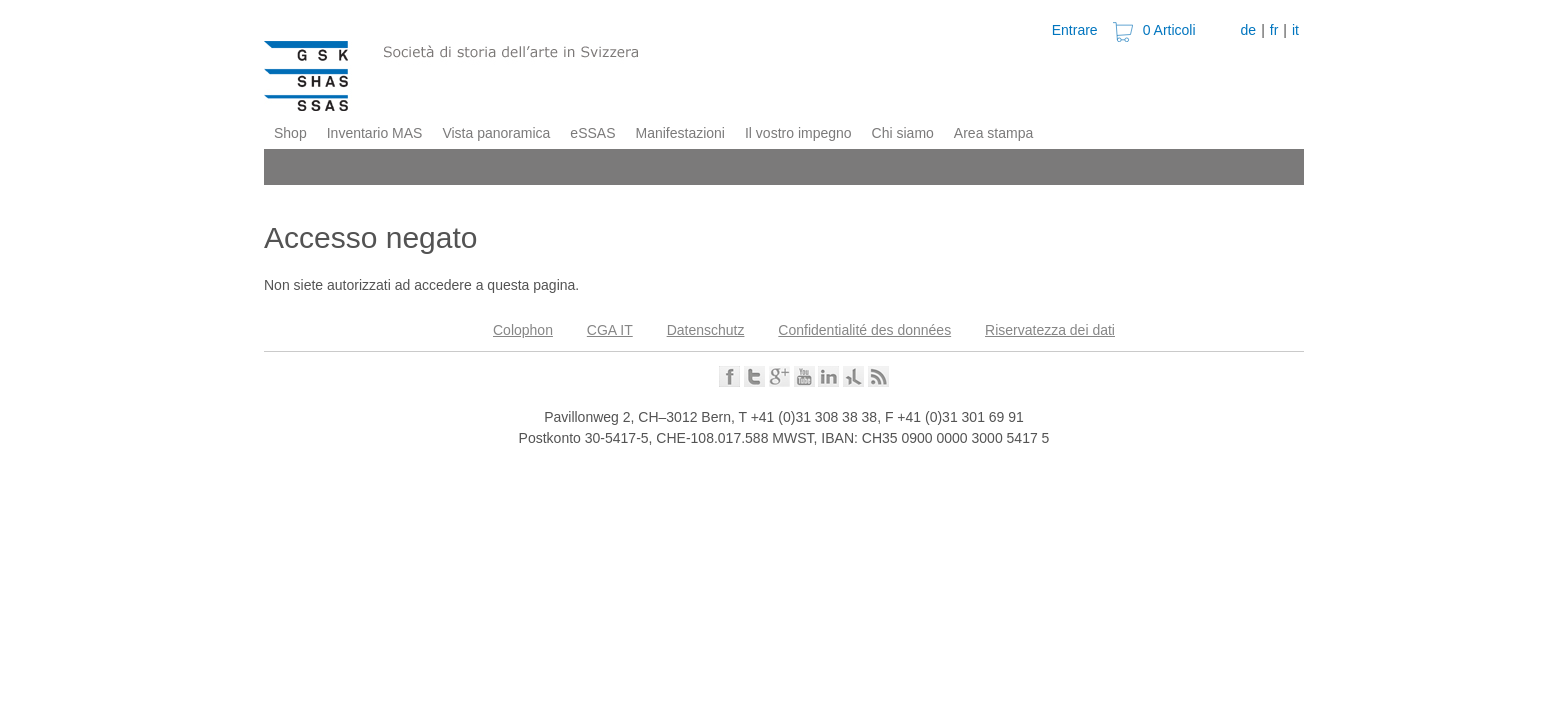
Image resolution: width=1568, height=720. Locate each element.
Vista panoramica (496, 133)
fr (1274, 30)
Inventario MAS (375, 133)
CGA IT (610, 330)
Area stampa (993, 133)
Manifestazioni (680, 133)
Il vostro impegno (798, 133)
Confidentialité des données (864, 330)
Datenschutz (706, 330)
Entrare (1075, 30)
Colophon (523, 330)
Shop (290, 133)
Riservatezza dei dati (1050, 330)
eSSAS (592, 133)
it (1295, 30)
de (1249, 30)
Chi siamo (903, 133)
